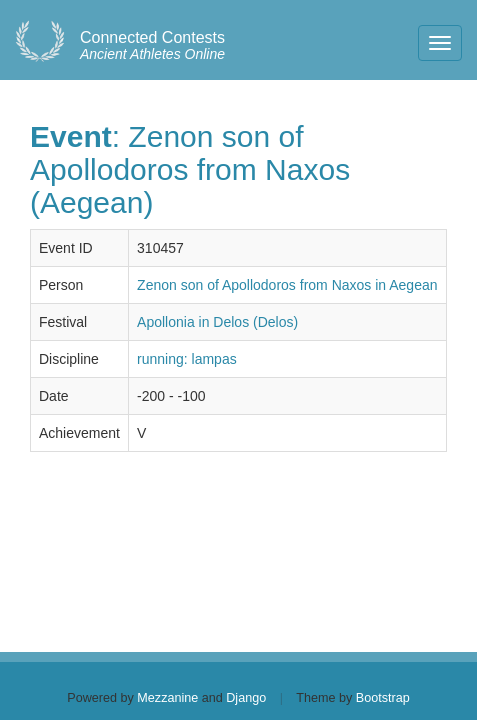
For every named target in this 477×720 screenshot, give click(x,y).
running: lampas (187, 359)
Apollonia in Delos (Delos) (217, 322)
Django (246, 698)
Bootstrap (383, 698)
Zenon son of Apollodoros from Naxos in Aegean (287, 285)
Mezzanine (167, 698)
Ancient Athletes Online (152, 46)
